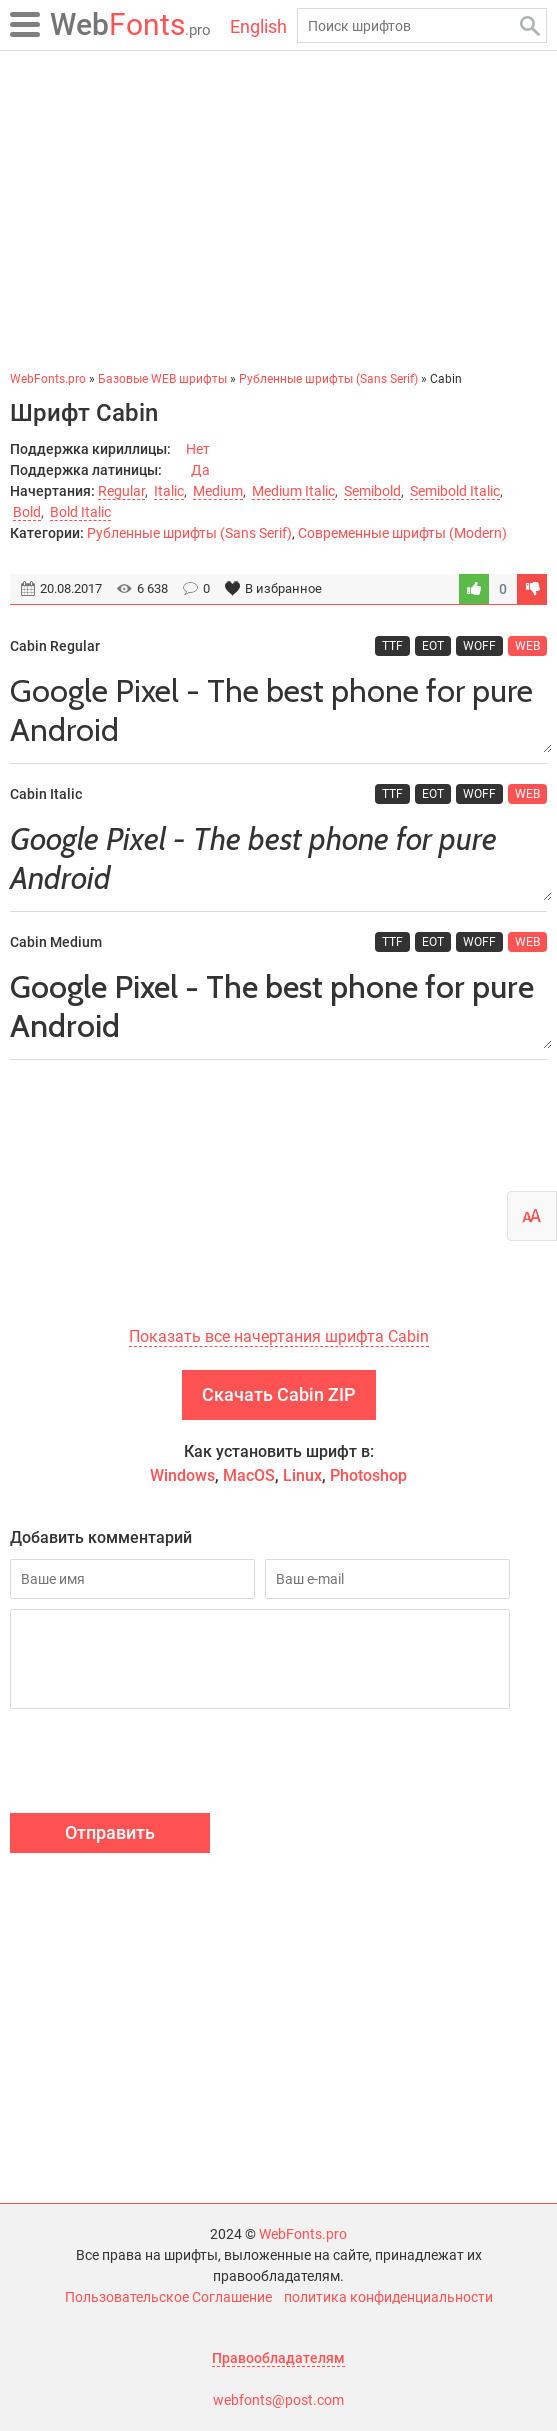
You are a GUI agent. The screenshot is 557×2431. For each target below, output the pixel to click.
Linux (302, 1475)
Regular (121, 491)
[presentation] (162, 1764)
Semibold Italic (455, 491)
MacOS (249, 1475)
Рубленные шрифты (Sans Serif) (189, 533)
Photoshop (368, 1475)
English (258, 26)
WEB (527, 646)
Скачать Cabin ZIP (279, 1394)
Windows (182, 1475)
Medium (218, 491)
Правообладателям (278, 2358)
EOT (433, 646)
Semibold (372, 491)
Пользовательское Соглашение (168, 2297)
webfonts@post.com (278, 2400)
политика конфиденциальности (388, 2297)
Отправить (110, 1832)
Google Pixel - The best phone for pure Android (278, 710)
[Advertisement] (278, 210)
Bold (27, 512)
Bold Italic (80, 512)
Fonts (130, 24)
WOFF (479, 646)
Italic (169, 491)
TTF (392, 646)
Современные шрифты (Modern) (402, 533)
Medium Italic (293, 491)
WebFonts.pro (303, 2234)
